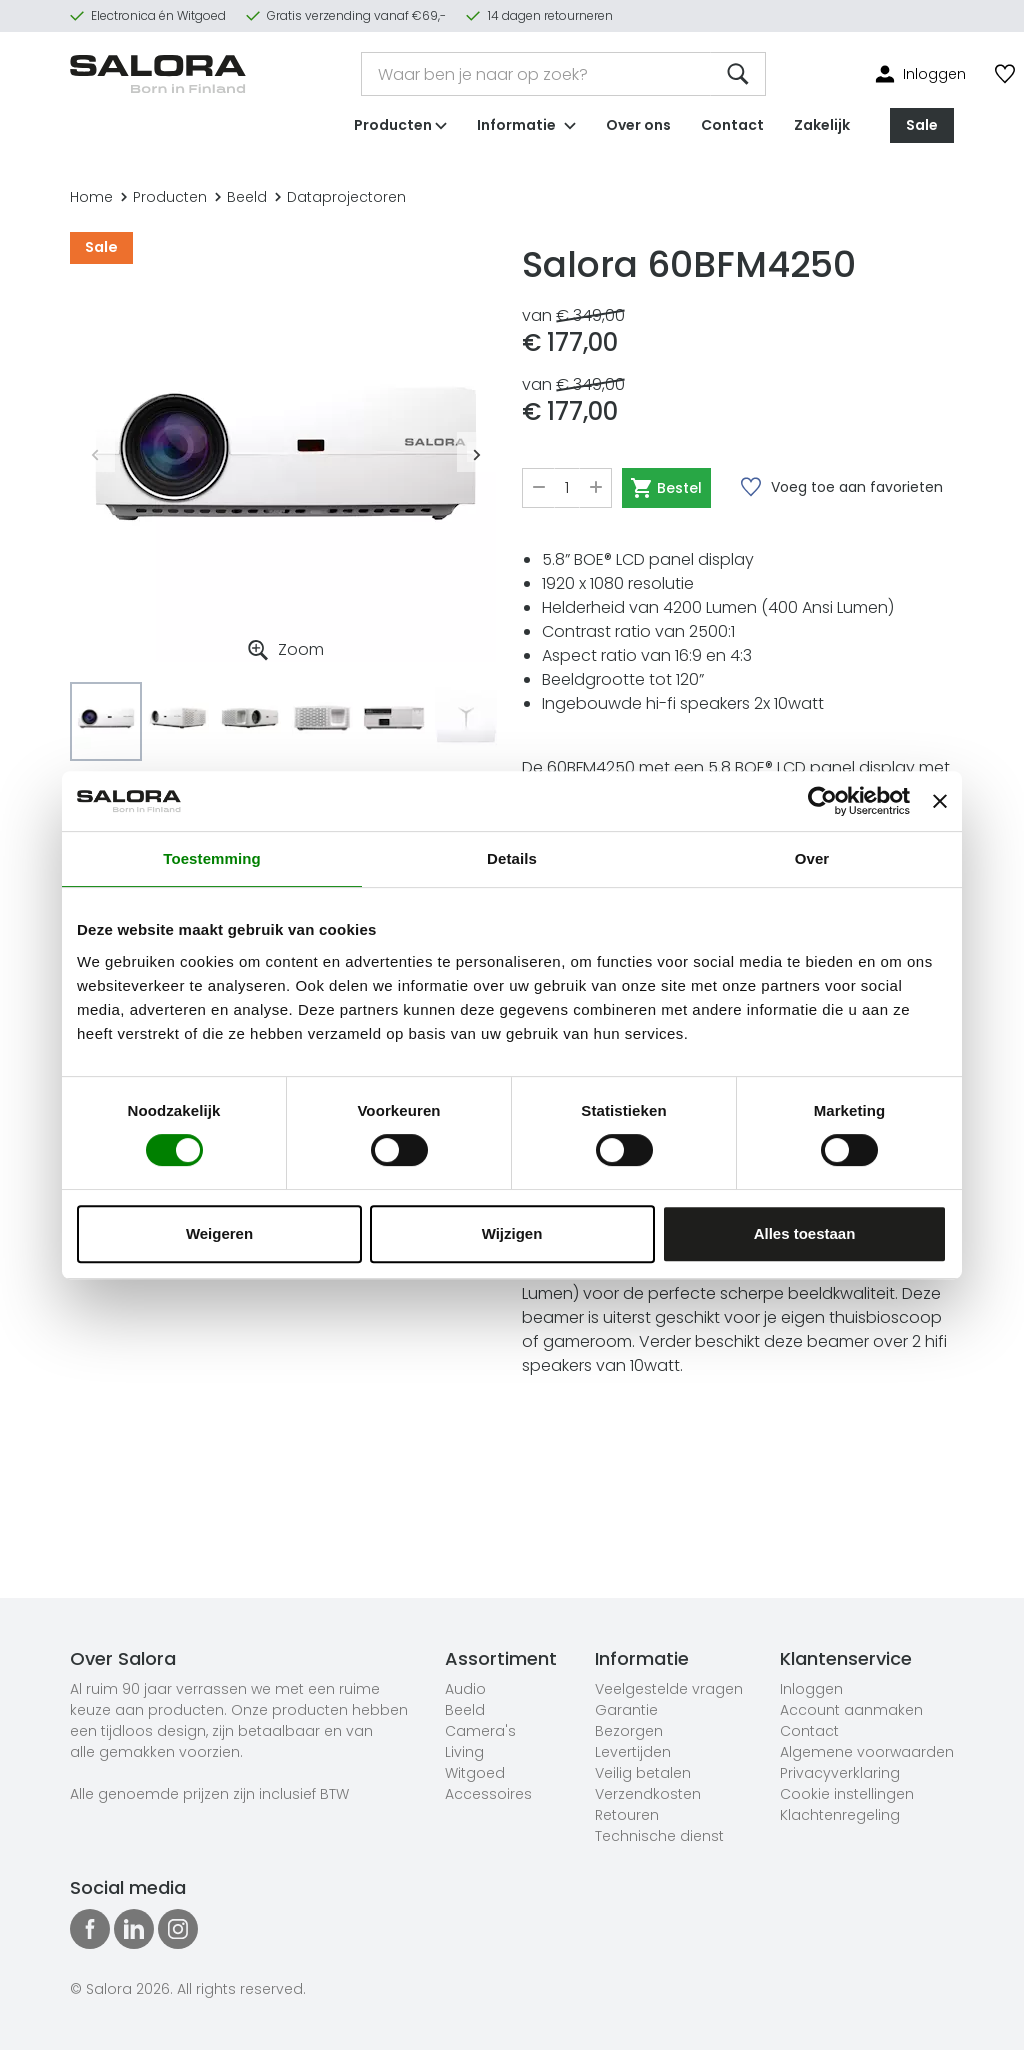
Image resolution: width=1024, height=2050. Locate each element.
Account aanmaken (851, 1710)
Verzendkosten (648, 1794)
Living (464, 1752)
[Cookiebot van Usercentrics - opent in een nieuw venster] (822, 801)
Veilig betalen (643, 1773)
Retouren (627, 1815)
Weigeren (219, 1233)
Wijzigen (512, 1233)
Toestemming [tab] (212, 858)
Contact (732, 124)
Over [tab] (812, 858)
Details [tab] (512, 858)
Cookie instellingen (847, 1794)
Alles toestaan (805, 1233)
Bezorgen (629, 1731)
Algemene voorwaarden (867, 1752)
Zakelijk (822, 124)
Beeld (241, 197)
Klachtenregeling (840, 1815)
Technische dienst (659, 1836)
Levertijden (633, 1752)
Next (477, 452)
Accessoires (488, 1794)
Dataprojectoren (340, 197)
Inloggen (811, 1689)
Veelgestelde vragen (669, 1689)
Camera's (480, 1731)
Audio (465, 1689)
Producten (164, 197)
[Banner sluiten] (940, 801)
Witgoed (475, 1773)
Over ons (638, 124)
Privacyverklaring (840, 1773)
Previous (95, 452)
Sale (922, 124)
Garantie (626, 1710)
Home (91, 197)
